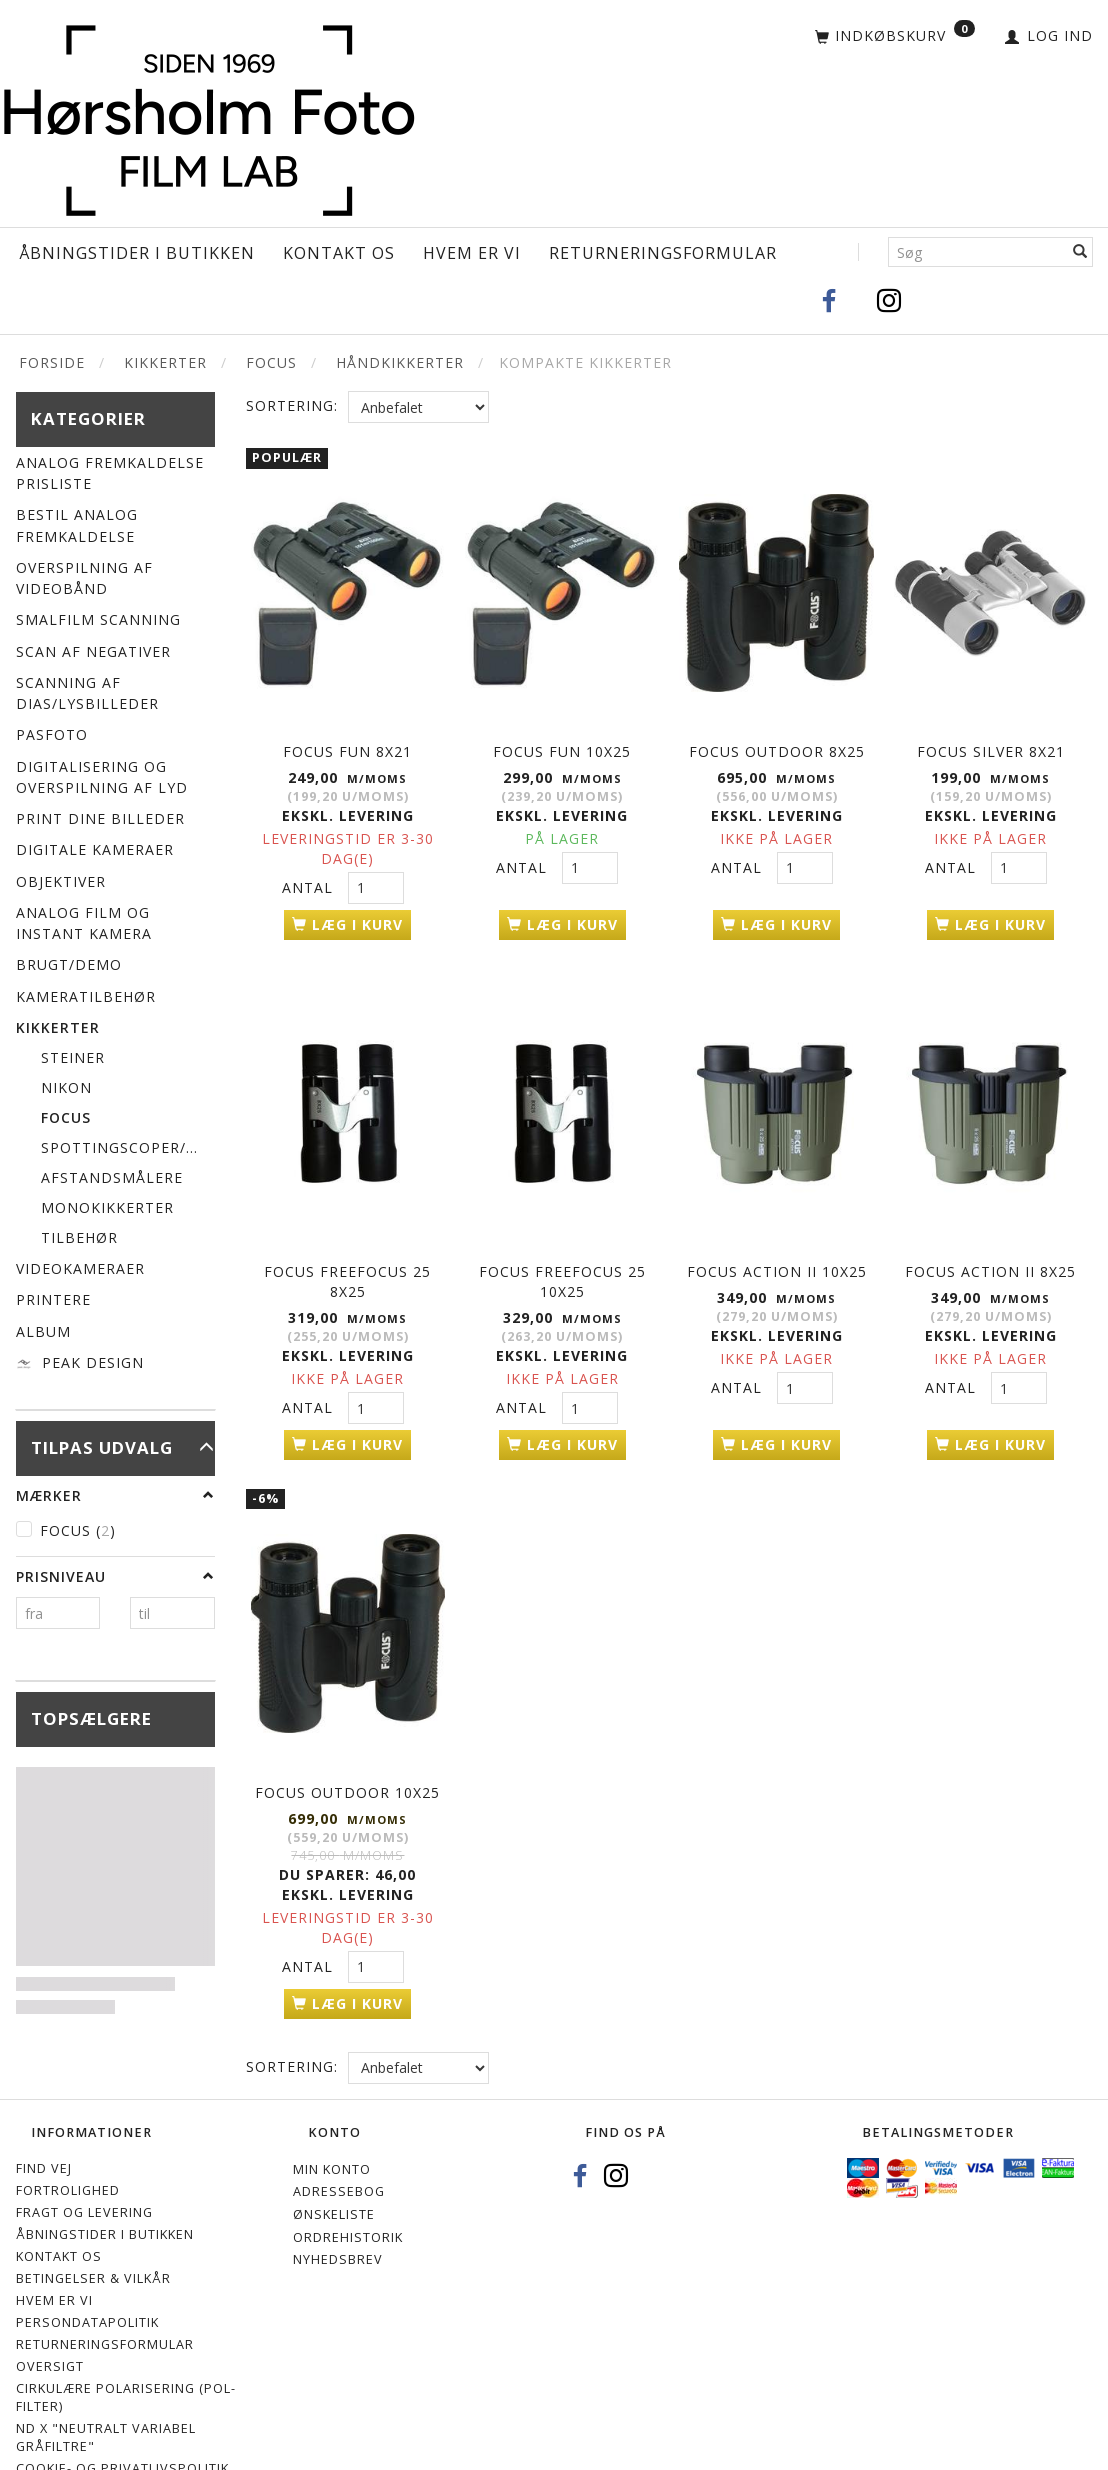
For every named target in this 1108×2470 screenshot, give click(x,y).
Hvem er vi (472, 253)
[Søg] (1080, 252)
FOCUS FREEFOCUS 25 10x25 (562, 1252)
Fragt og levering (84, 2163)
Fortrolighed (68, 2141)
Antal (310, 875)
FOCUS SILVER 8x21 (991, 739)
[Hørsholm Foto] (209, 115)
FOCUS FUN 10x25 (562, 739)
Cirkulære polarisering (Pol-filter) (126, 2348)
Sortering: (292, 405)
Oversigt (50, 2317)
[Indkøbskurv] (895, 37)
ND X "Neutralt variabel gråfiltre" (106, 2388)
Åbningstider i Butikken (137, 253)
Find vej (44, 2119)
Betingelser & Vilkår (93, 2229)
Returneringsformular (663, 253)
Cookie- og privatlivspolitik (122, 2419)
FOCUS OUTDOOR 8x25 (777, 739)
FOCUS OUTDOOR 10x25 (347, 1745)
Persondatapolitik (87, 2273)
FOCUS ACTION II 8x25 (990, 1242)
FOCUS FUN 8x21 (347, 739)
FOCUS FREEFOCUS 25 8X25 (347, 1252)
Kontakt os (339, 253)
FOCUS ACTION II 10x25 (777, 1242)
